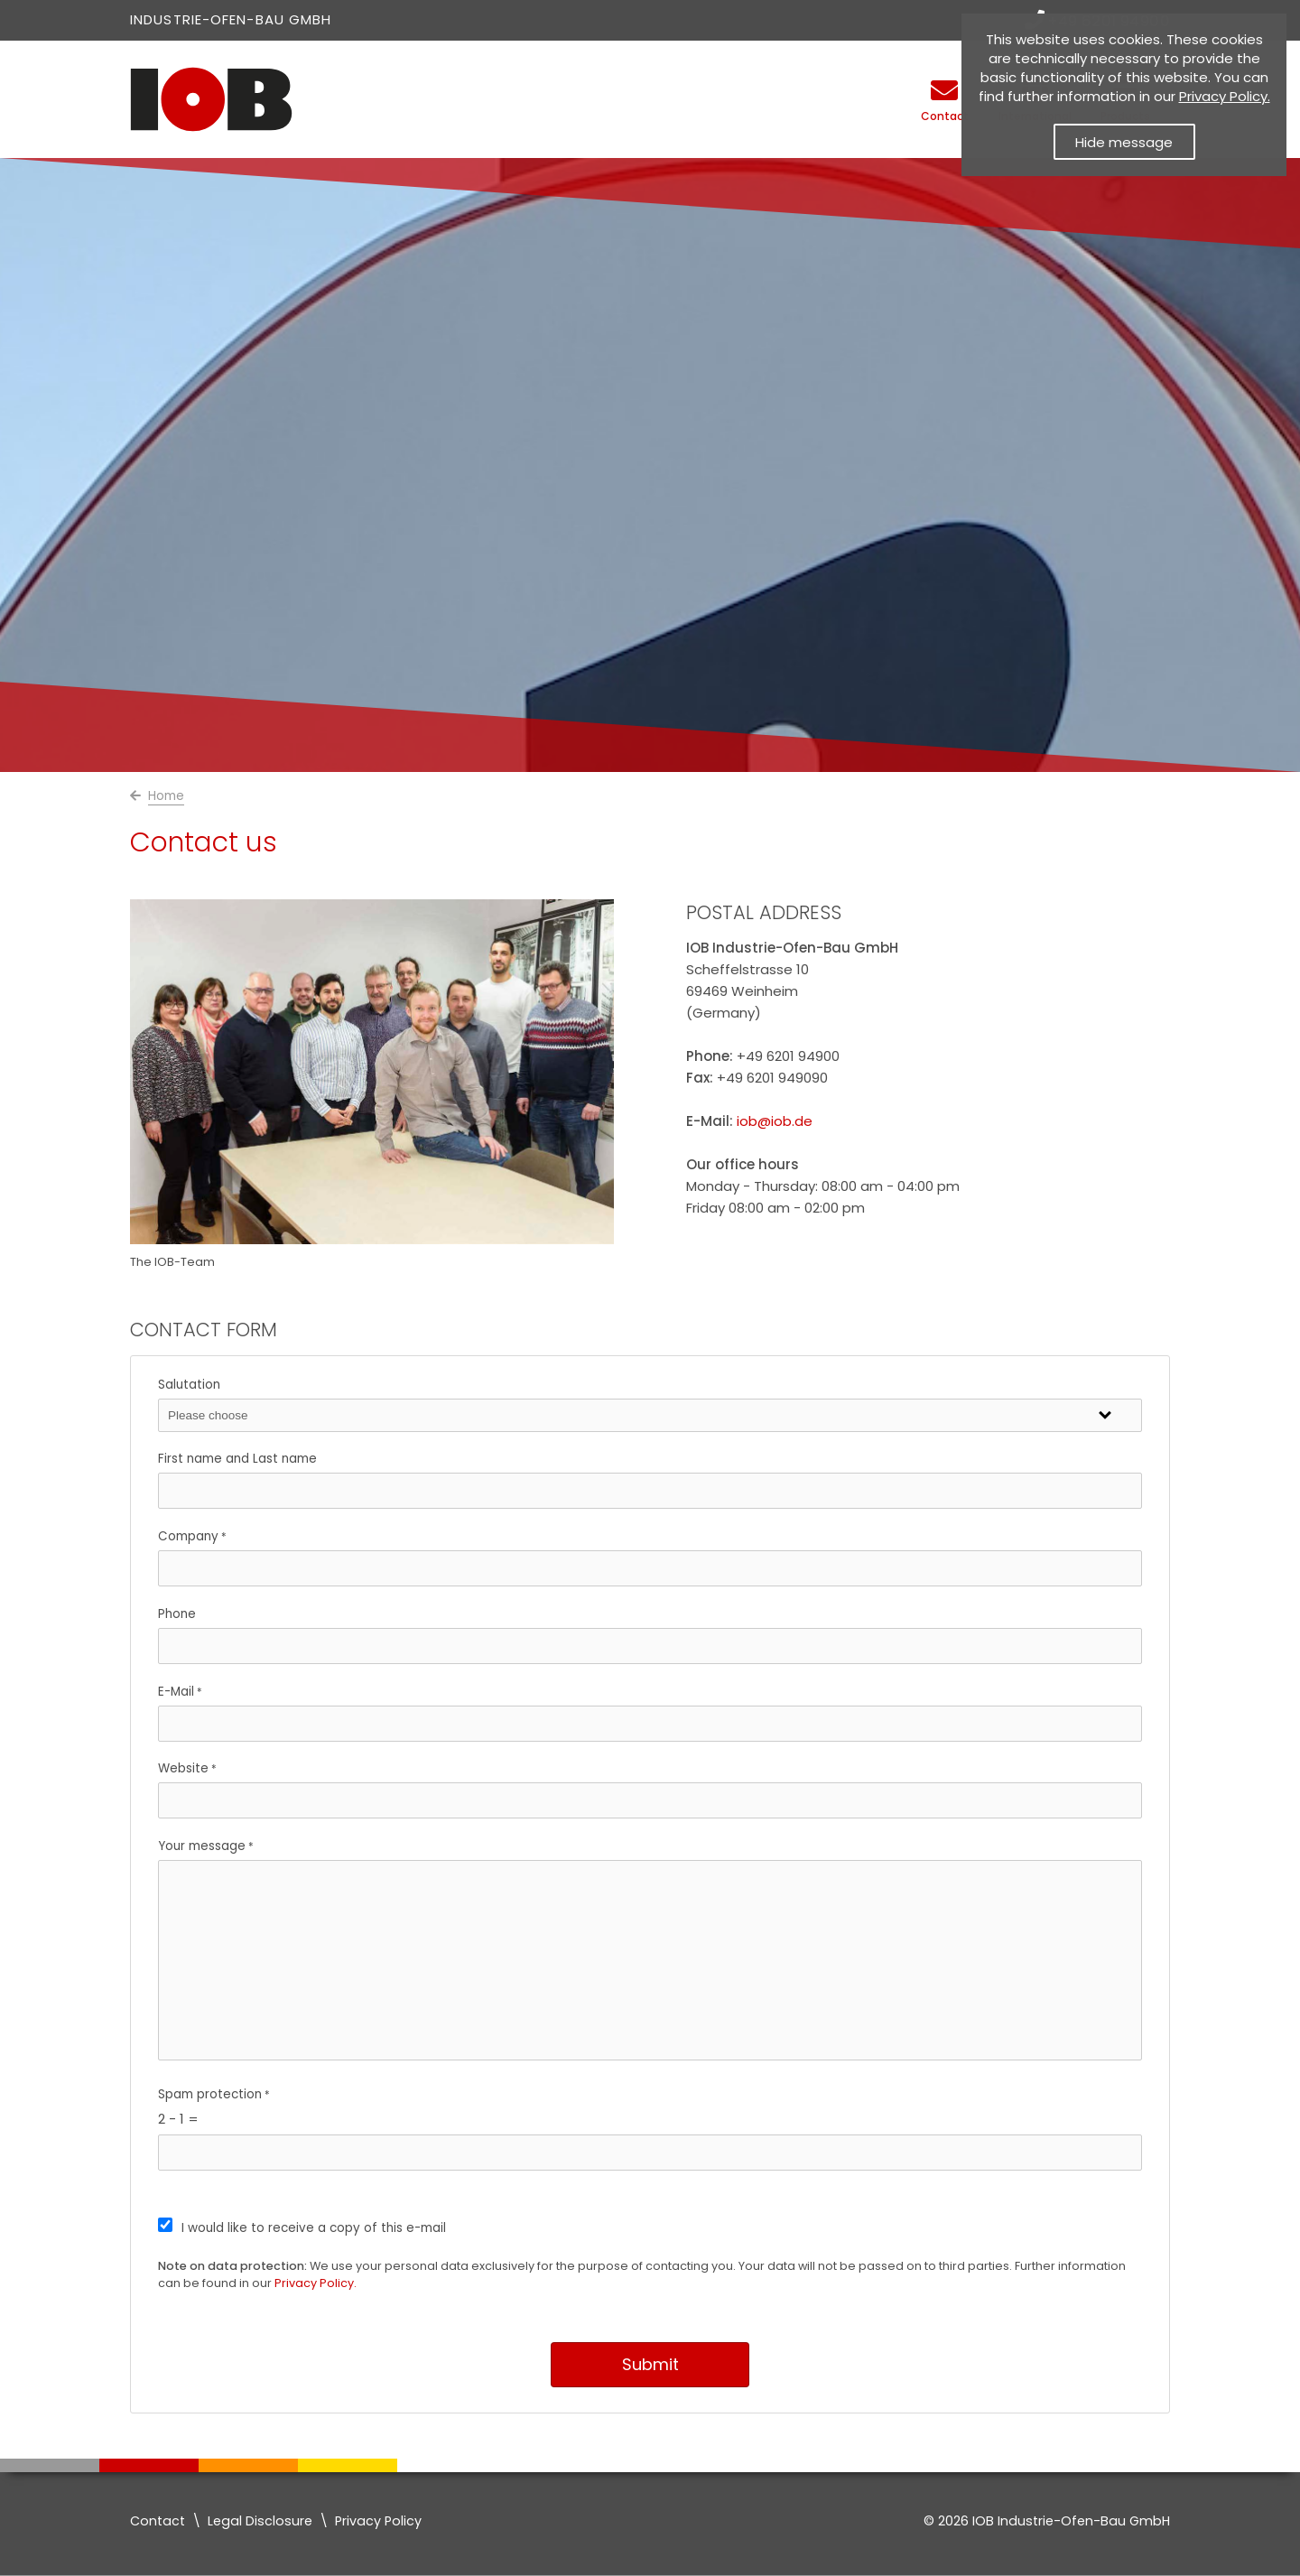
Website (183, 1768)
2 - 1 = (178, 2118)
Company (188, 1536)
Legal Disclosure (260, 2521)
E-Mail (176, 1691)
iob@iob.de (774, 1120)
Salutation (189, 1384)
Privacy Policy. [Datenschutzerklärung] (1224, 96)
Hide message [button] (1124, 142)
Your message (202, 1846)
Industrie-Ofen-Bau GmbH (230, 19)
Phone (177, 1614)
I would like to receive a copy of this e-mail (313, 2228)
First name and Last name (237, 1458)
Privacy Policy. (315, 2283)
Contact (157, 2521)
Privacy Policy (378, 2521)
